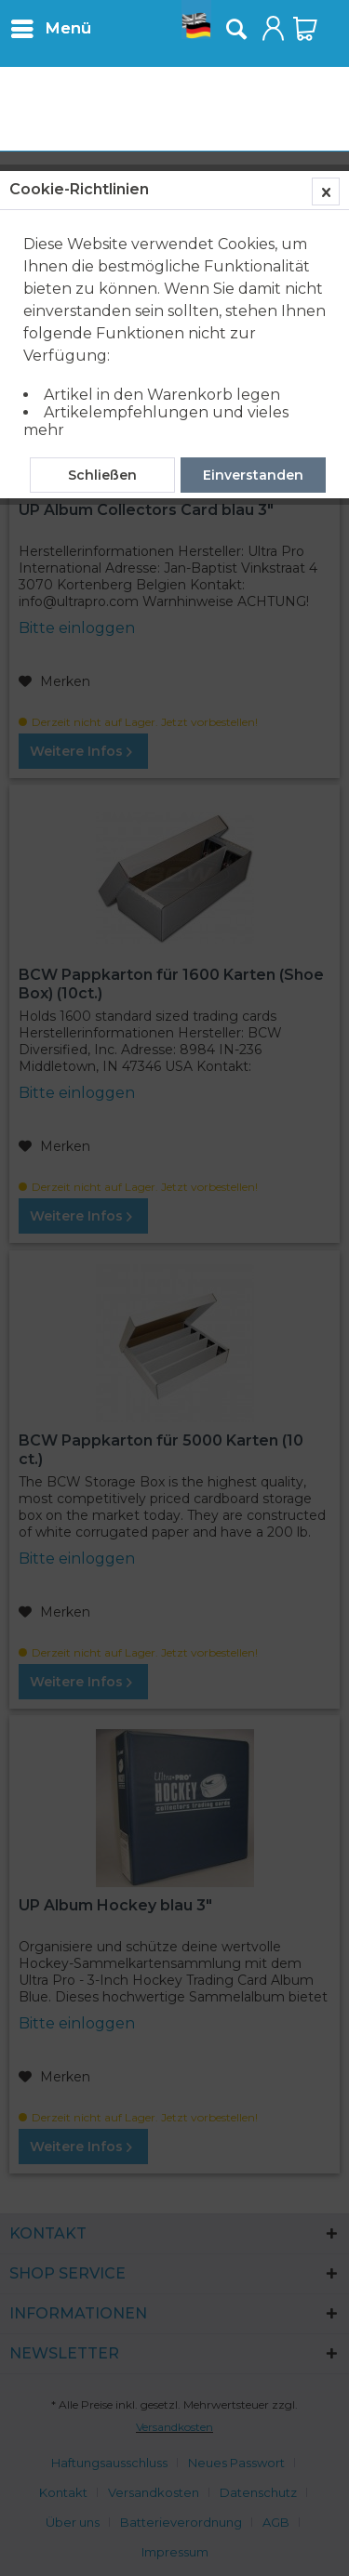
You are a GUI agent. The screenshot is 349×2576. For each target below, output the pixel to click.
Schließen (102, 475)
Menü (51, 25)
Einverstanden (253, 475)
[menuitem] (50, 28)
